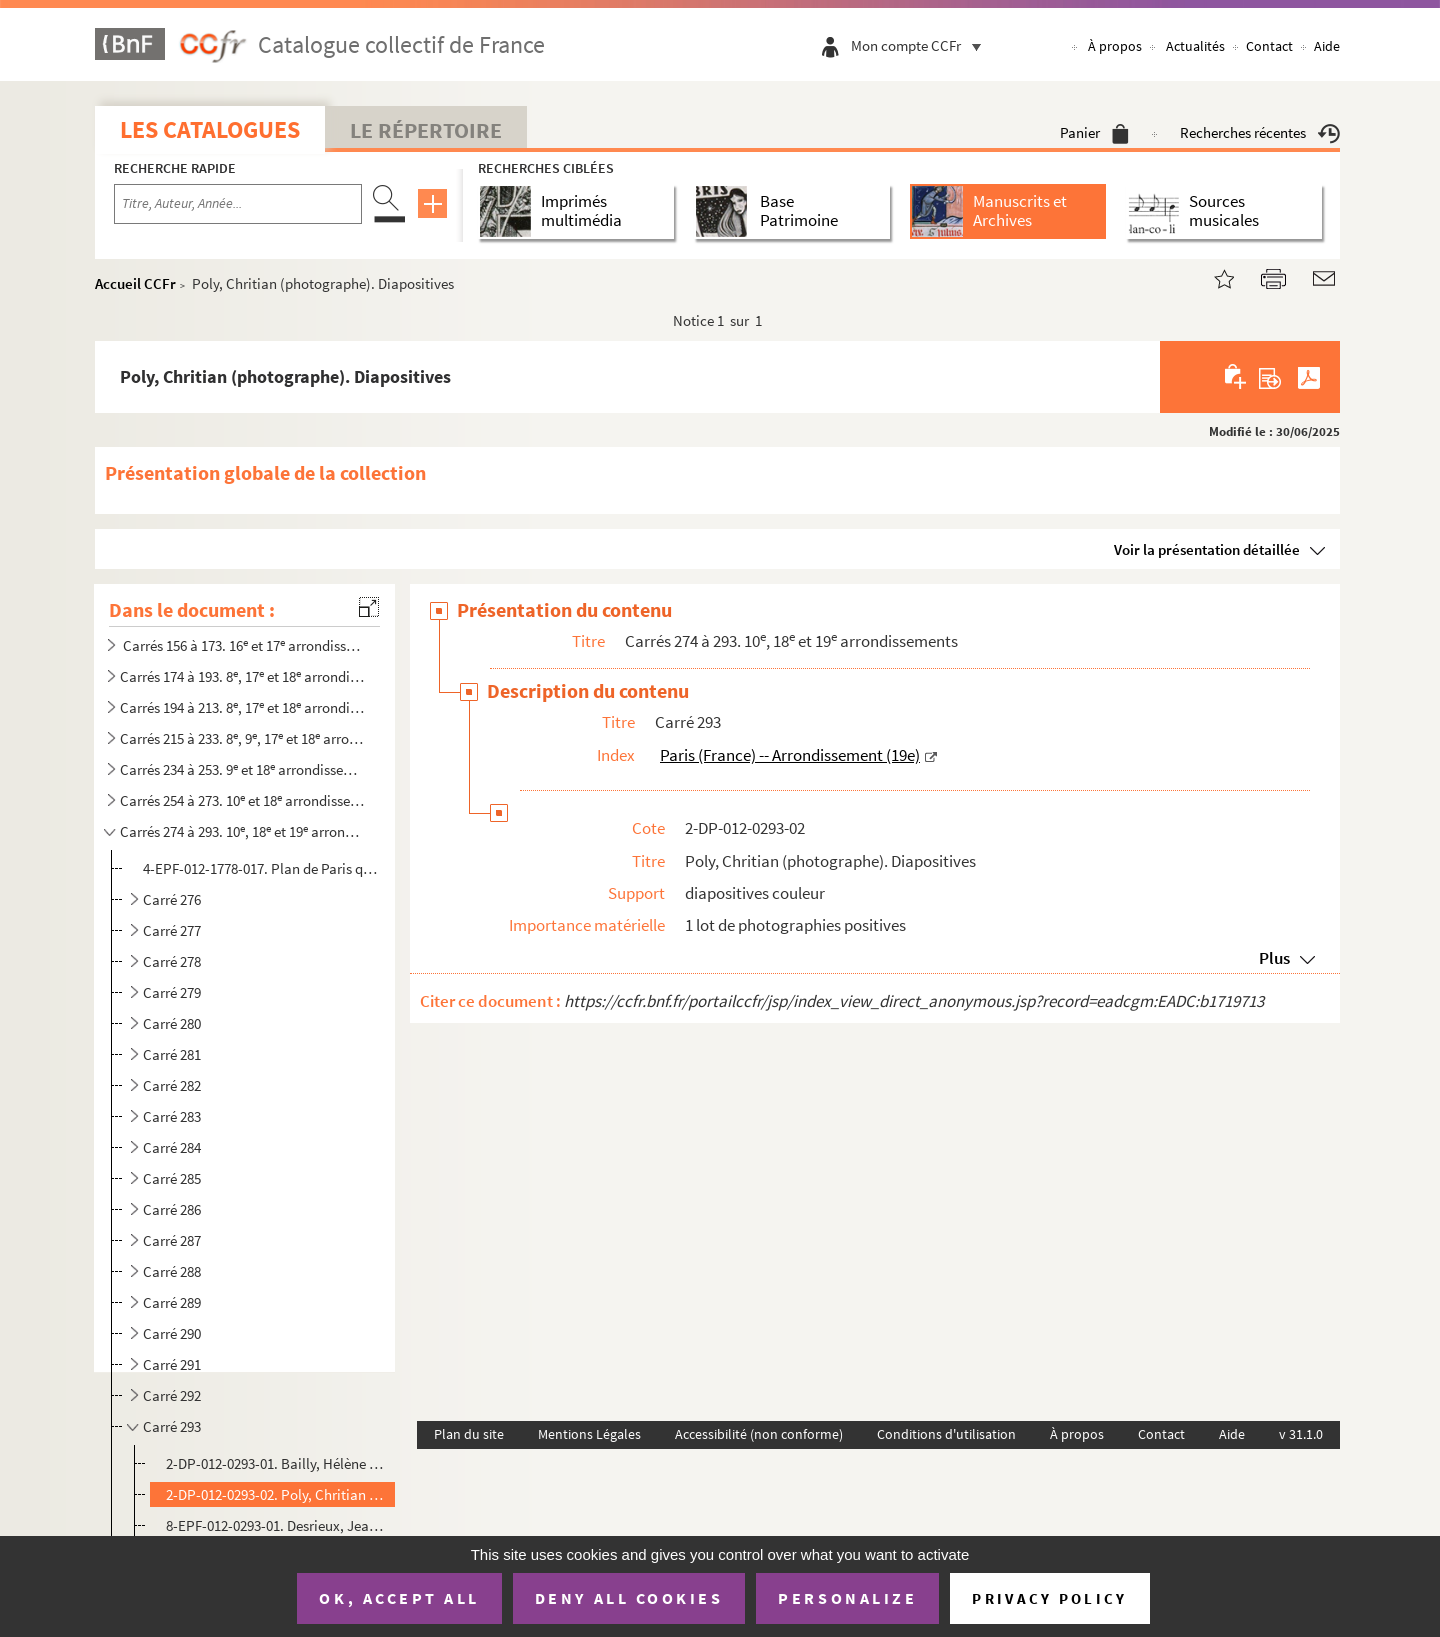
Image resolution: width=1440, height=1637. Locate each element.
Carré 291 (172, 1364)
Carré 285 (172, 1178)
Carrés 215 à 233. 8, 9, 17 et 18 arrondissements (243, 738)
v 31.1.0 (1301, 1434)
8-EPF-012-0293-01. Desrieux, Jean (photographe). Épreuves (276, 1525)
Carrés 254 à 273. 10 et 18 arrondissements (243, 800)
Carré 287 (172, 1240)
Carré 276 (172, 899)
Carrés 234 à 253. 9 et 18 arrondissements (243, 769)
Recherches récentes (1260, 132)
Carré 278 (172, 961)
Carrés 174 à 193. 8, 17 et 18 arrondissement (243, 676)
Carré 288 (172, 1271)
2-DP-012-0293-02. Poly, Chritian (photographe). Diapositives (276, 1494)
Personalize (847, 1598)
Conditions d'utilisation (946, 1434)
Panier (1094, 132)
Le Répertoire (426, 130)
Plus (1274, 958)
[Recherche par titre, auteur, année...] (238, 204)
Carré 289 (172, 1302)
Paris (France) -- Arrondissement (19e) (790, 755)
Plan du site (469, 1434)
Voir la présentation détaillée (1207, 549)
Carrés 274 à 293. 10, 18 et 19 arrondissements (243, 831)
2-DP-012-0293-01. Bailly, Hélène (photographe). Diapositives (276, 1463)
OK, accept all (399, 1598)
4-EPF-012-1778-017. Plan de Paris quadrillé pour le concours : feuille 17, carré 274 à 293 (263, 868)
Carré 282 (172, 1085)
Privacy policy (1049, 1598)
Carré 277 (172, 930)
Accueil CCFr (135, 283)
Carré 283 (172, 1116)
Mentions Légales (589, 1434)
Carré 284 (172, 1147)
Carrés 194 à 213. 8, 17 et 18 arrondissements (243, 707)
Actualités (1195, 46)
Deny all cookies (629, 1598)
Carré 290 (172, 1333)
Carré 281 (172, 1054)
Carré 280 (172, 1023)
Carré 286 (172, 1209)
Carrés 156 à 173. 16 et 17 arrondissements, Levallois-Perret (243, 645)
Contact (1269, 46)
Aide (1327, 46)
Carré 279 (172, 992)
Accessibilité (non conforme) (759, 1434)
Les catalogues (210, 129)
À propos (1115, 46)
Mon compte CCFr (921, 45)
